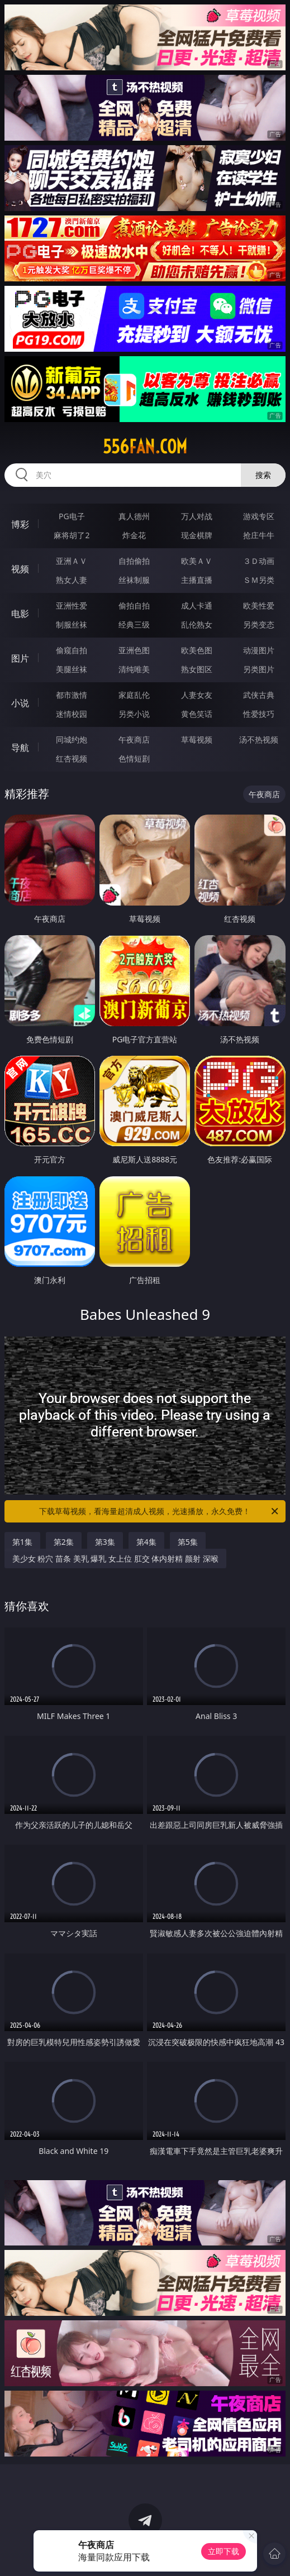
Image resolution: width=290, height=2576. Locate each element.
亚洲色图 (134, 650)
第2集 (64, 1541)
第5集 (188, 1541)
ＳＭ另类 (258, 579)
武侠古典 (258, 695)
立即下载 (223, 2551)
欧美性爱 (258, 605)
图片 (20, 658)
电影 (20, 613)
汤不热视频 (258, 739)
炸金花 (134, 535)
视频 (20, 569)
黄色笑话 (196, 713)
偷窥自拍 (71, 650)
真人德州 (134, 516)
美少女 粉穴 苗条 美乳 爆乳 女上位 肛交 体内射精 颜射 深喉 (115, 1558)
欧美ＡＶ (196, 561)
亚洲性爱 (71, 605)
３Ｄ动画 (258, 561)
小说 (20, 703)
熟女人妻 (71, 579)
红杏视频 (71, 758)
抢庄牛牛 (258, 535)
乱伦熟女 (196, 624)
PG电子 (72, 516)
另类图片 (258, 669)
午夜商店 (134, 739)
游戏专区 (258, 516)
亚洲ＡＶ (71, 561)
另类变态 (258, 624)
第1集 (22, 1541)
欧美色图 (196, 650)
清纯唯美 (134, 669)
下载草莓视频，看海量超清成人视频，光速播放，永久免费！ (159, 1511)
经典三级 (134, 624)
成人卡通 (196, 605)
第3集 (105, 1541)
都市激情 (71, 695)
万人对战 (196, 516)
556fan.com (145, 446)
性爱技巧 (258, 713)
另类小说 (134, 713)
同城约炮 (71, 739)
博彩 (20, 524)
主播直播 (196, 579)
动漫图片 (258, 650)
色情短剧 (134, 758)
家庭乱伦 (134, 695)
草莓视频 (196, 739)
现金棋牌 (196, 535)
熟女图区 (196, 669)
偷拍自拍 (134, 605)
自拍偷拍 (134, 561)
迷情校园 (71, 713)
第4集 (146, 1541)
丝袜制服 (134, 579)
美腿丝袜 (71, 669)
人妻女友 (196, 695)
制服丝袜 (71, 624)
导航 (20, 747)
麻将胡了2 (71, 535)
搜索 (263, 475)
